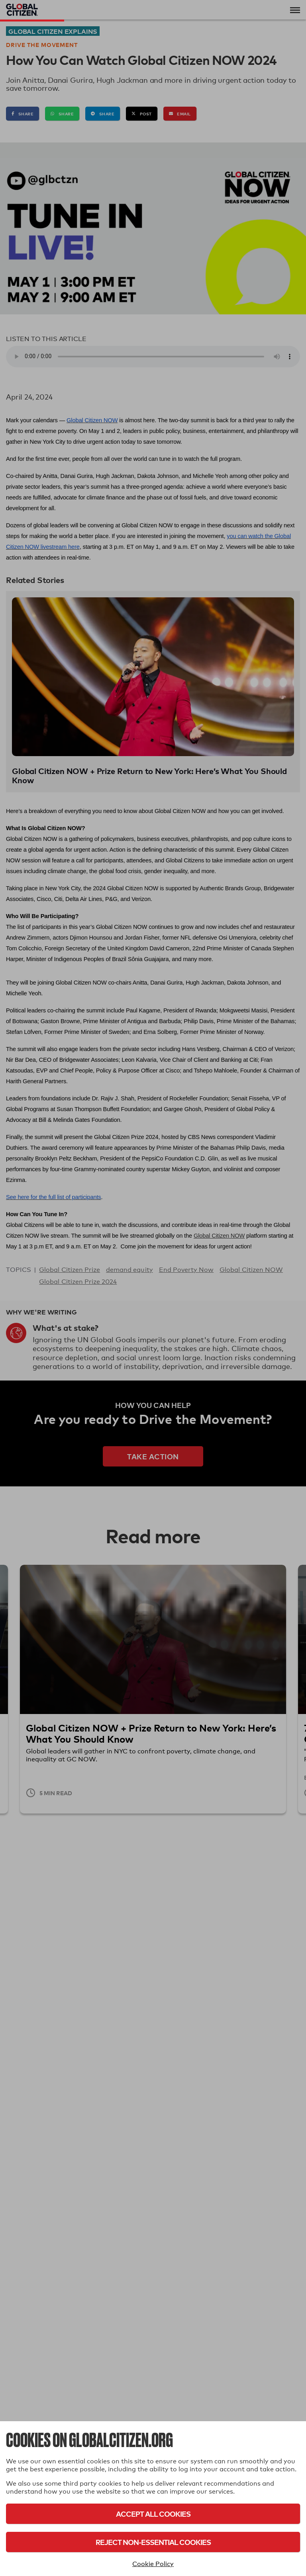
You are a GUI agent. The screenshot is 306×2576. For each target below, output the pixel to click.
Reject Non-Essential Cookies (153, 2542)
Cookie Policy (153, 2564)
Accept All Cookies (153, 2514)
